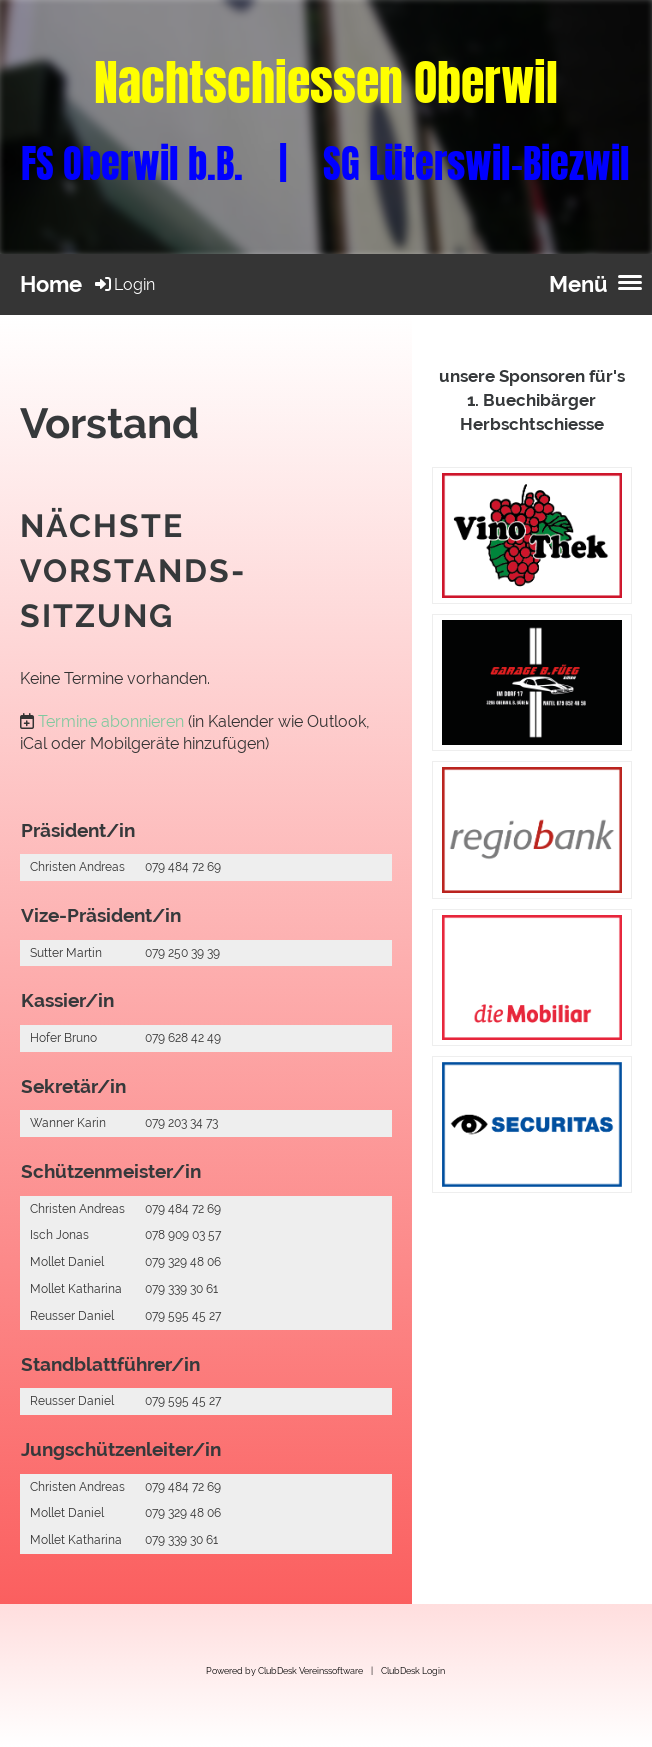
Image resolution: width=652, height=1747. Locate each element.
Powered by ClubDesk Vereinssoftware (284, 1670)
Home (51, 284)
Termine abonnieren (111, 721)
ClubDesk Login (413, 1670)
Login (123, 284)
